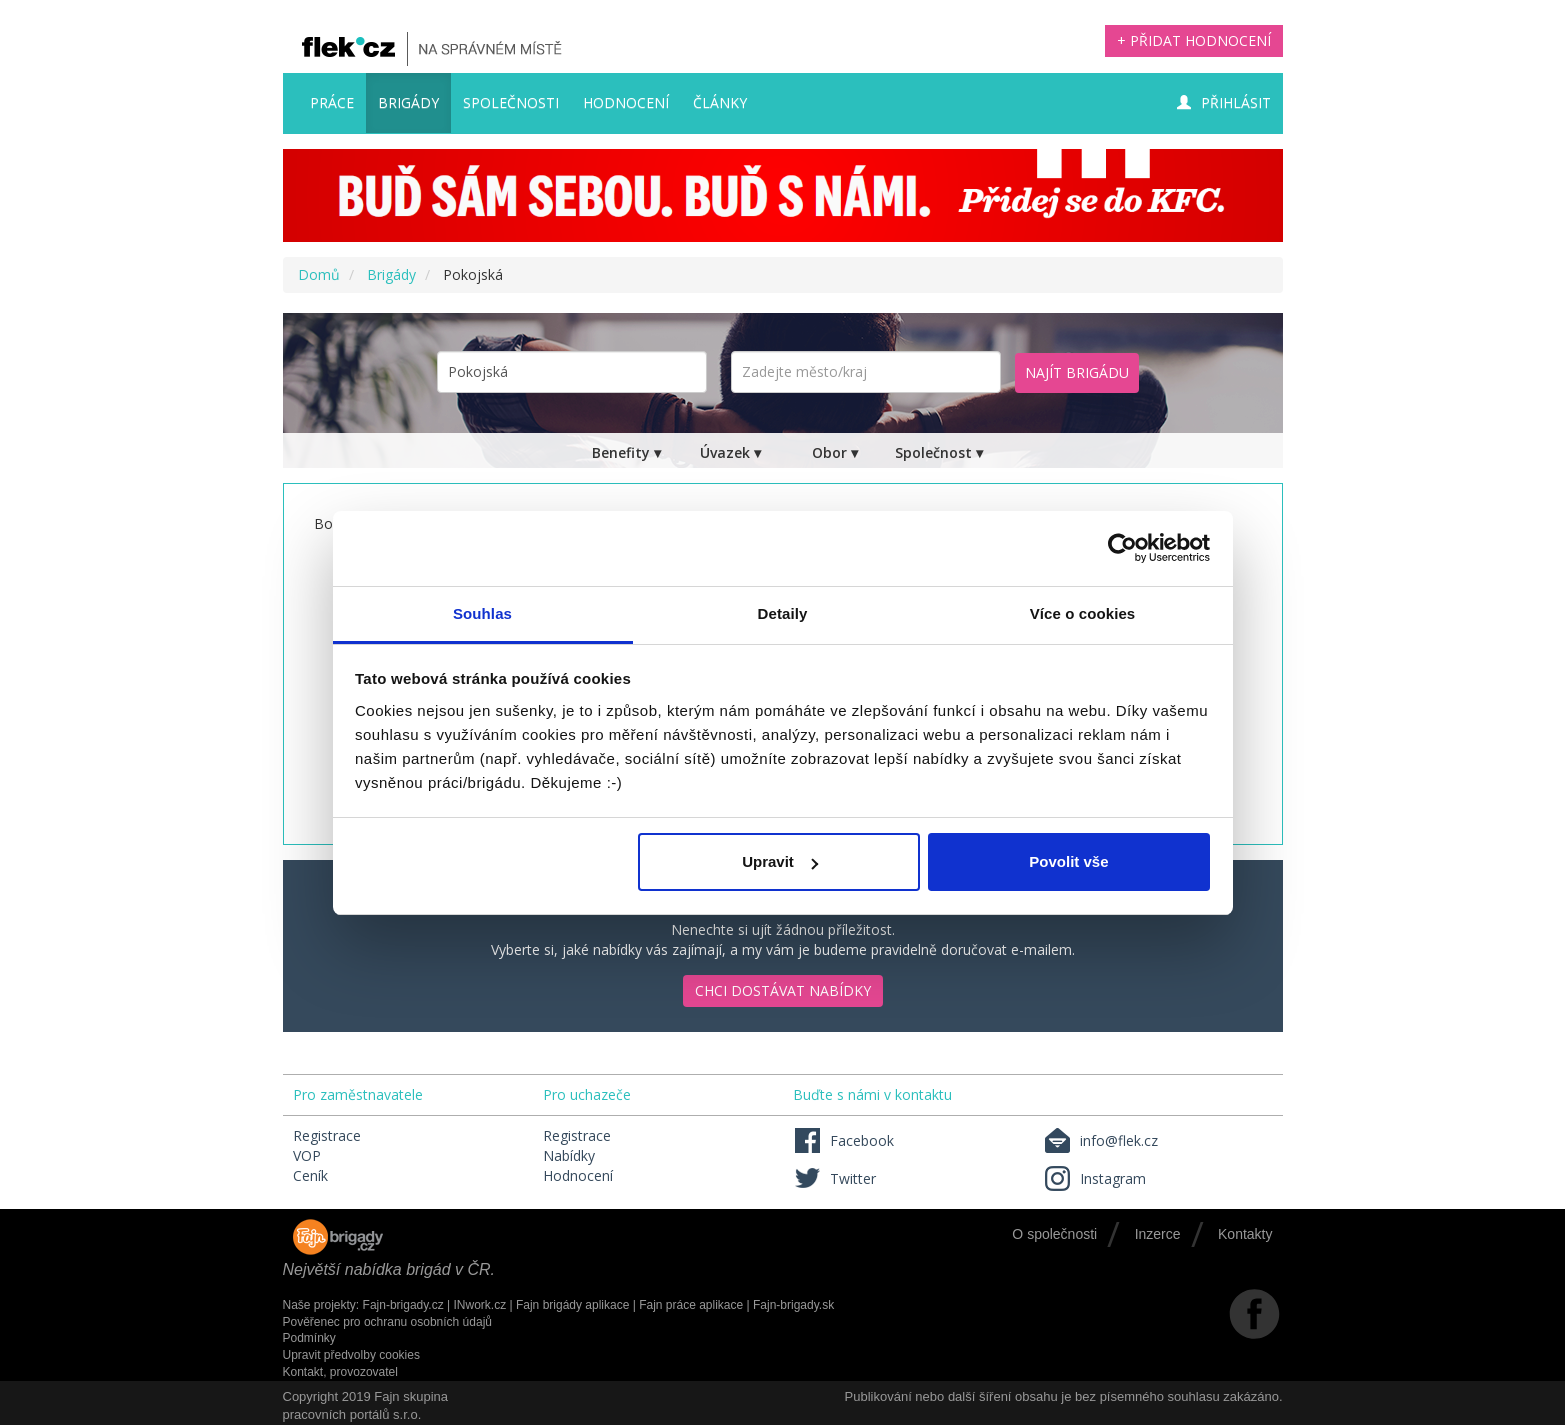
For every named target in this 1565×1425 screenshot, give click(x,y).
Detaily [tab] (783, 613)
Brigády (408, 102)
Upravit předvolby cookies (351, 1355)
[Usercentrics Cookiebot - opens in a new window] (1122, 548)
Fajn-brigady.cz (403, 1305)
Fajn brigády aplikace (572, 1305)
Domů (319, 274)
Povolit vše (1068, 861)
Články (720, 102)
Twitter (834, 1178)
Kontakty (1245, 1234)
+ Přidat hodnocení (1194, 40)
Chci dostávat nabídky (783, 990)
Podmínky (309, 1338)
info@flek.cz (1100, 1140)
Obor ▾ (835, 452)
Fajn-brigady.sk (793, 1305)
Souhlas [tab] (482, 613)
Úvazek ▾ (730, 452)
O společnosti (1054, 1234)
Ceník (310, 1175)
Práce (332, 102)
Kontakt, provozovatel (340, 1372)
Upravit (780, 861)
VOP (307, 1155)
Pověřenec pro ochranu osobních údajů (387, 1322)
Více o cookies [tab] (1083, 613)
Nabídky (569, 1155)
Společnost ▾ (939, 452)
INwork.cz (479, 1305)
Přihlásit (1224, 102)
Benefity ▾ (626, 452)
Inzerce (1158, 1234)
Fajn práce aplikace (691, 1305)
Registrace (327, 1135)
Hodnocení (626, 102)
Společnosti (511, 102)
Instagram (1094, 1178)
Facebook (843, 1140)
